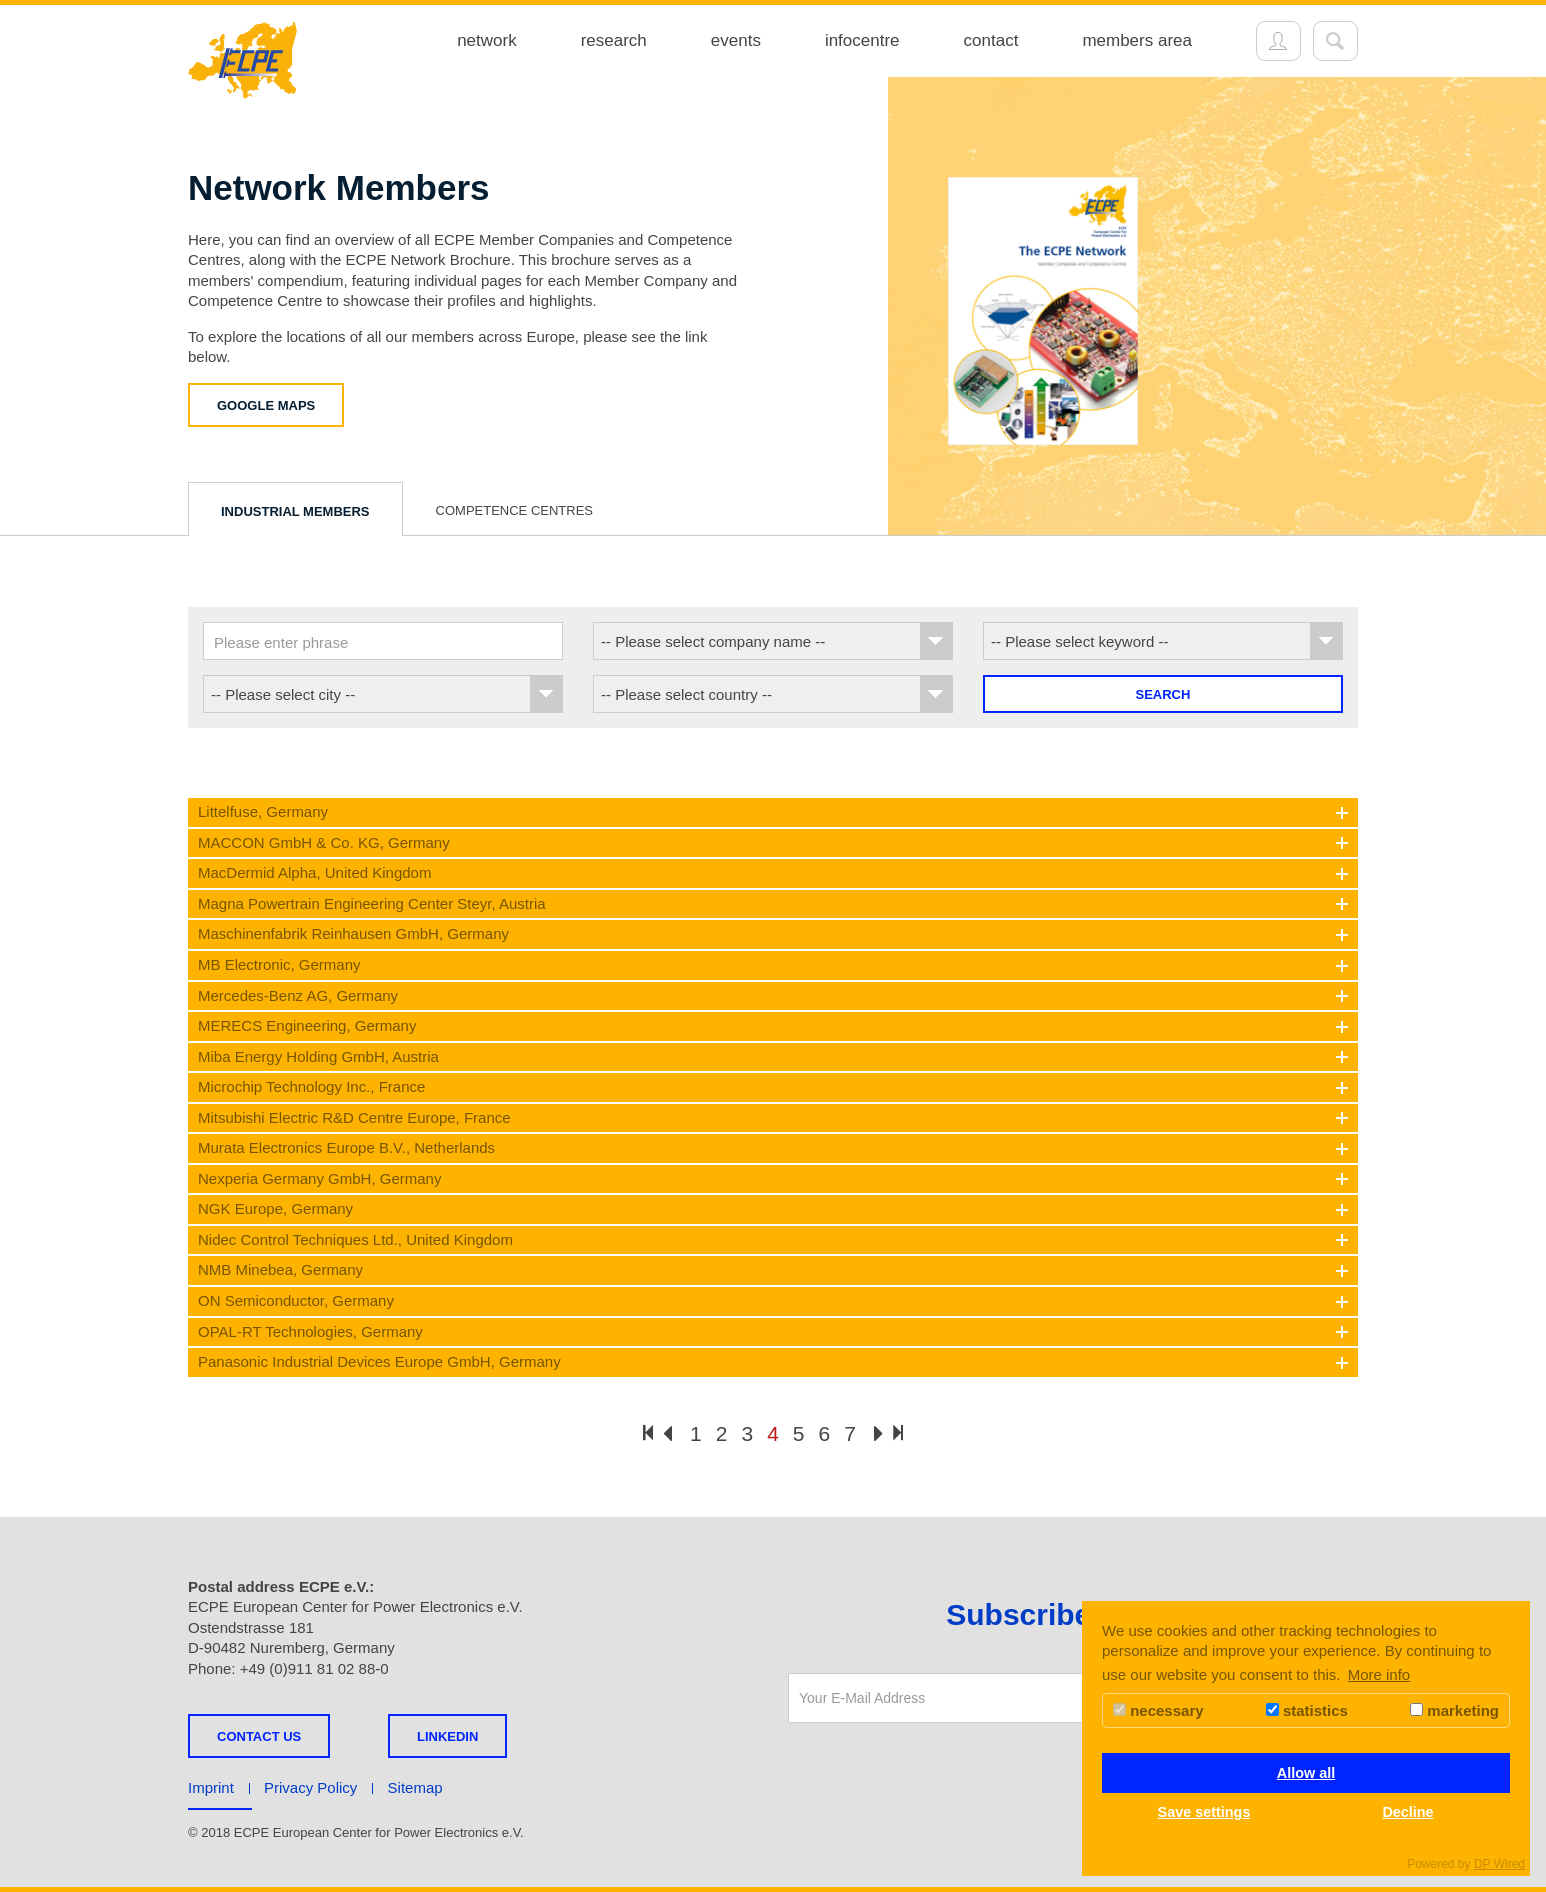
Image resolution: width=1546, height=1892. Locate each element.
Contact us (259, 1736)
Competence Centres (514, 510)
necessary (1158, 1710)
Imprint (211, 1787)
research (614, 40)
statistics (1307, 1710)
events (736, 40)
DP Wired (1499, 1864)
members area (1137, 40)
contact (991, 40)
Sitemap (415, 1787)
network (487, 40)
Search (1163, 694)
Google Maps (266, 405)
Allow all (1306, 1773)
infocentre (862, 40)
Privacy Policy (310, 1787)
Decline (1407, 1812)
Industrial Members (295, 511)
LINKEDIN (447, 1736)
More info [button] (1379, 1674)
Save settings (1204, 1812)
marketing (1454, 1710)
